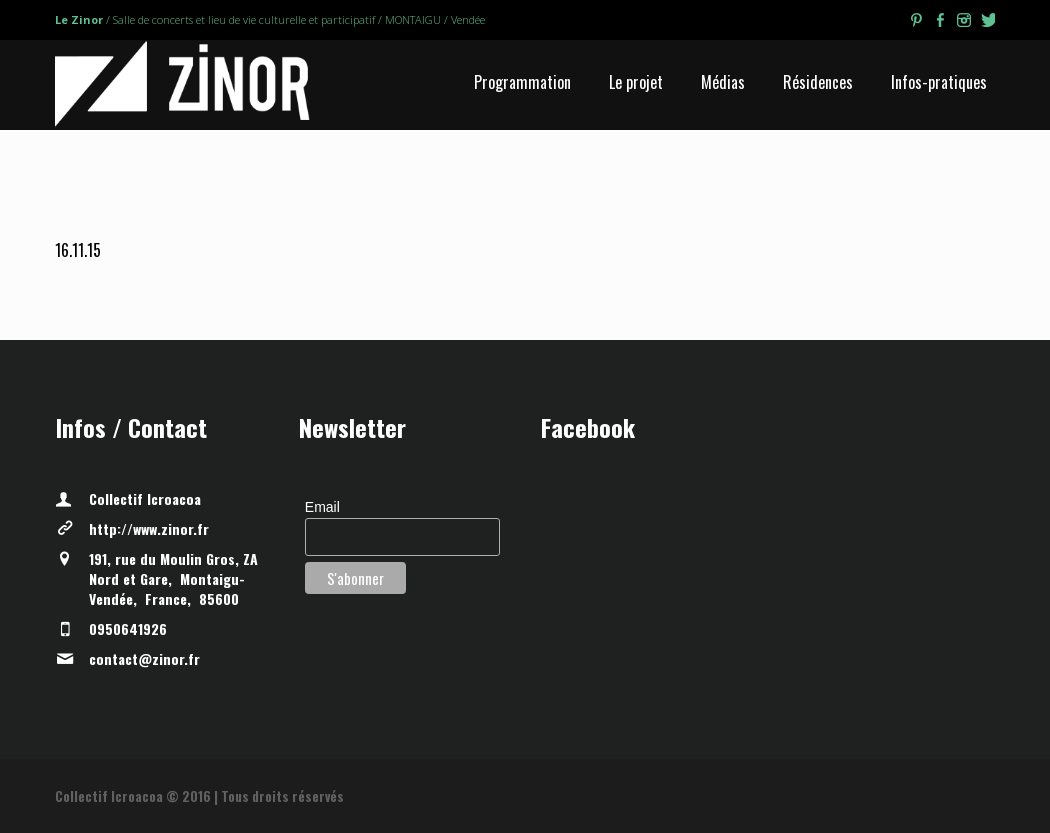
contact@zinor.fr (144, 658)
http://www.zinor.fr (149, 528)
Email (322, 507)
